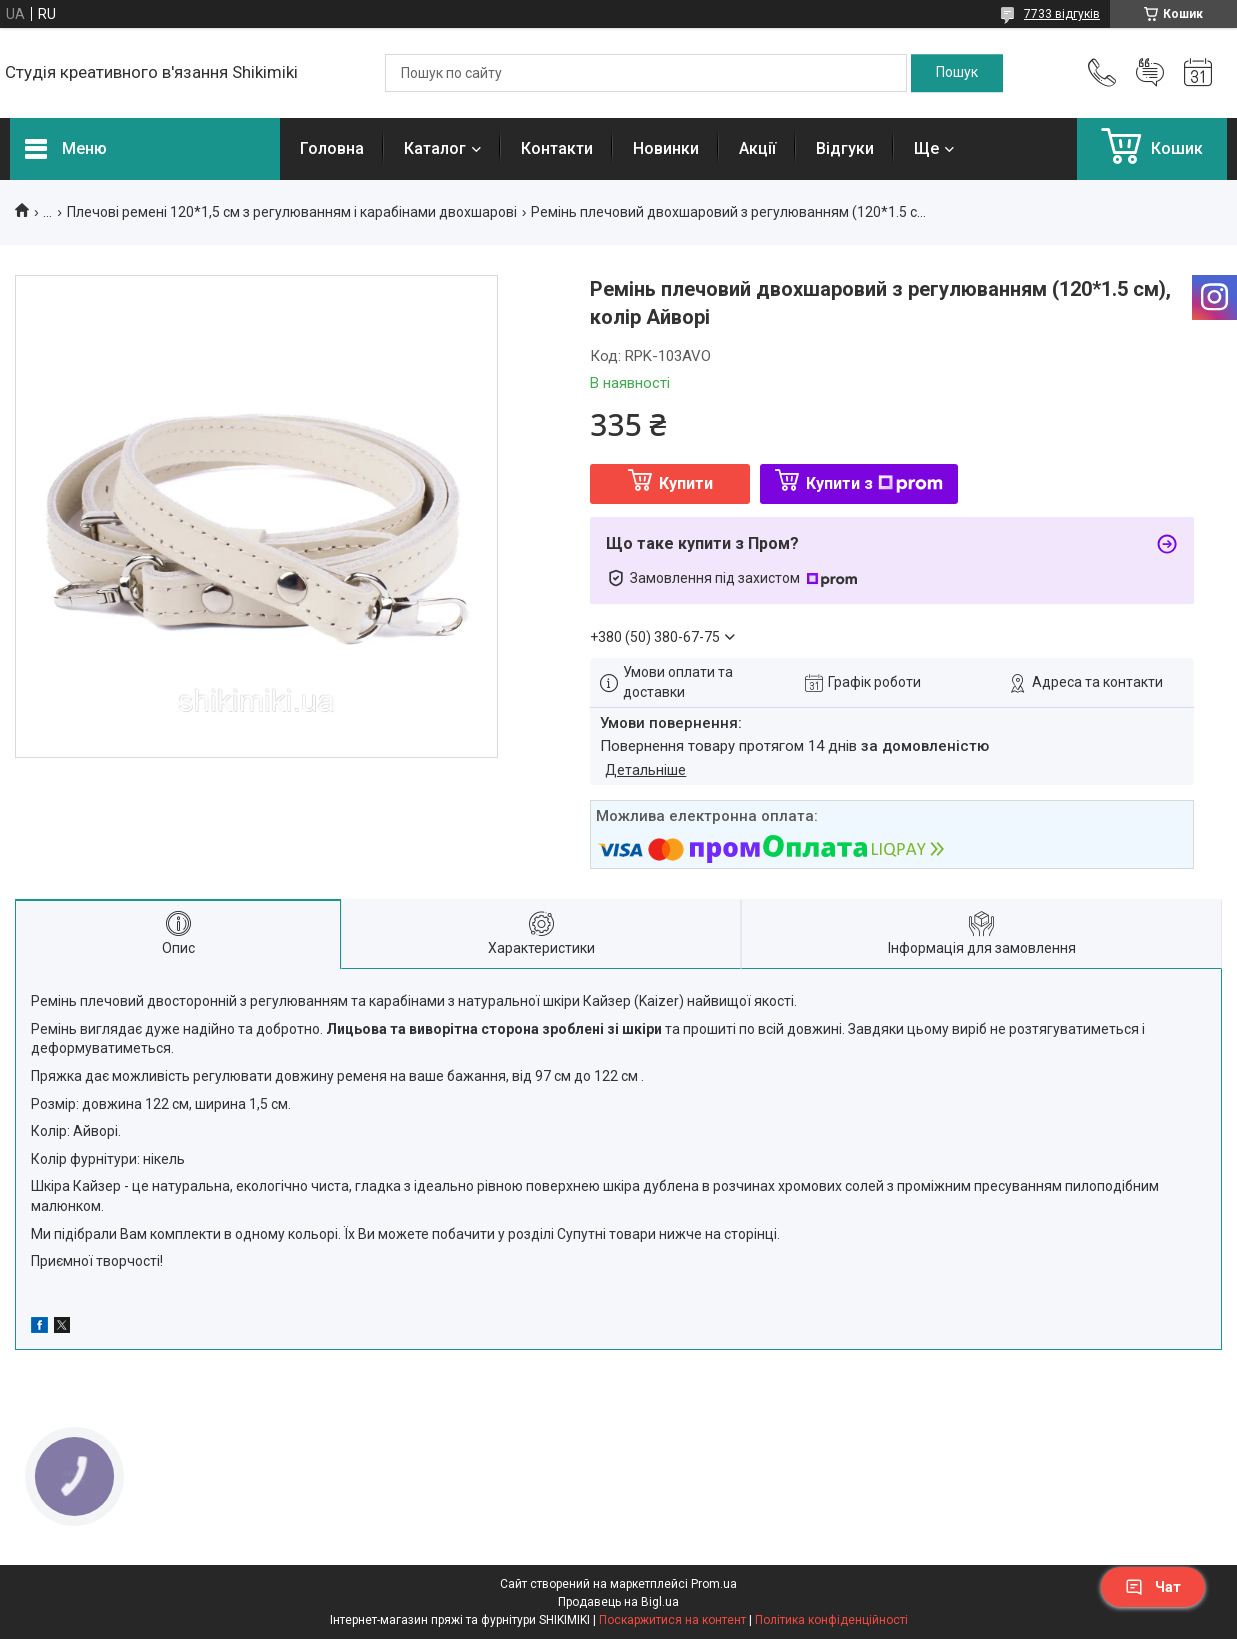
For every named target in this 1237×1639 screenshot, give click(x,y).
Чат (1153, 1587)
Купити (686, 483)
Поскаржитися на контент (672, 1620)
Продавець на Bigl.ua (618, 1602)
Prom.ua (714, 1584)
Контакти (557, 148)
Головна (332, 148)
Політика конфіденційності (831, 1620)
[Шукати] (957, 73)
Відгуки (845, 148)
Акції (757, 148)
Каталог (435, 148)
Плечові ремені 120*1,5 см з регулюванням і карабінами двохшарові (292, 212)
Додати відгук (1150, 73)
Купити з (874, 483)
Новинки (666, 148)
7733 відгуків (1062, 14)
